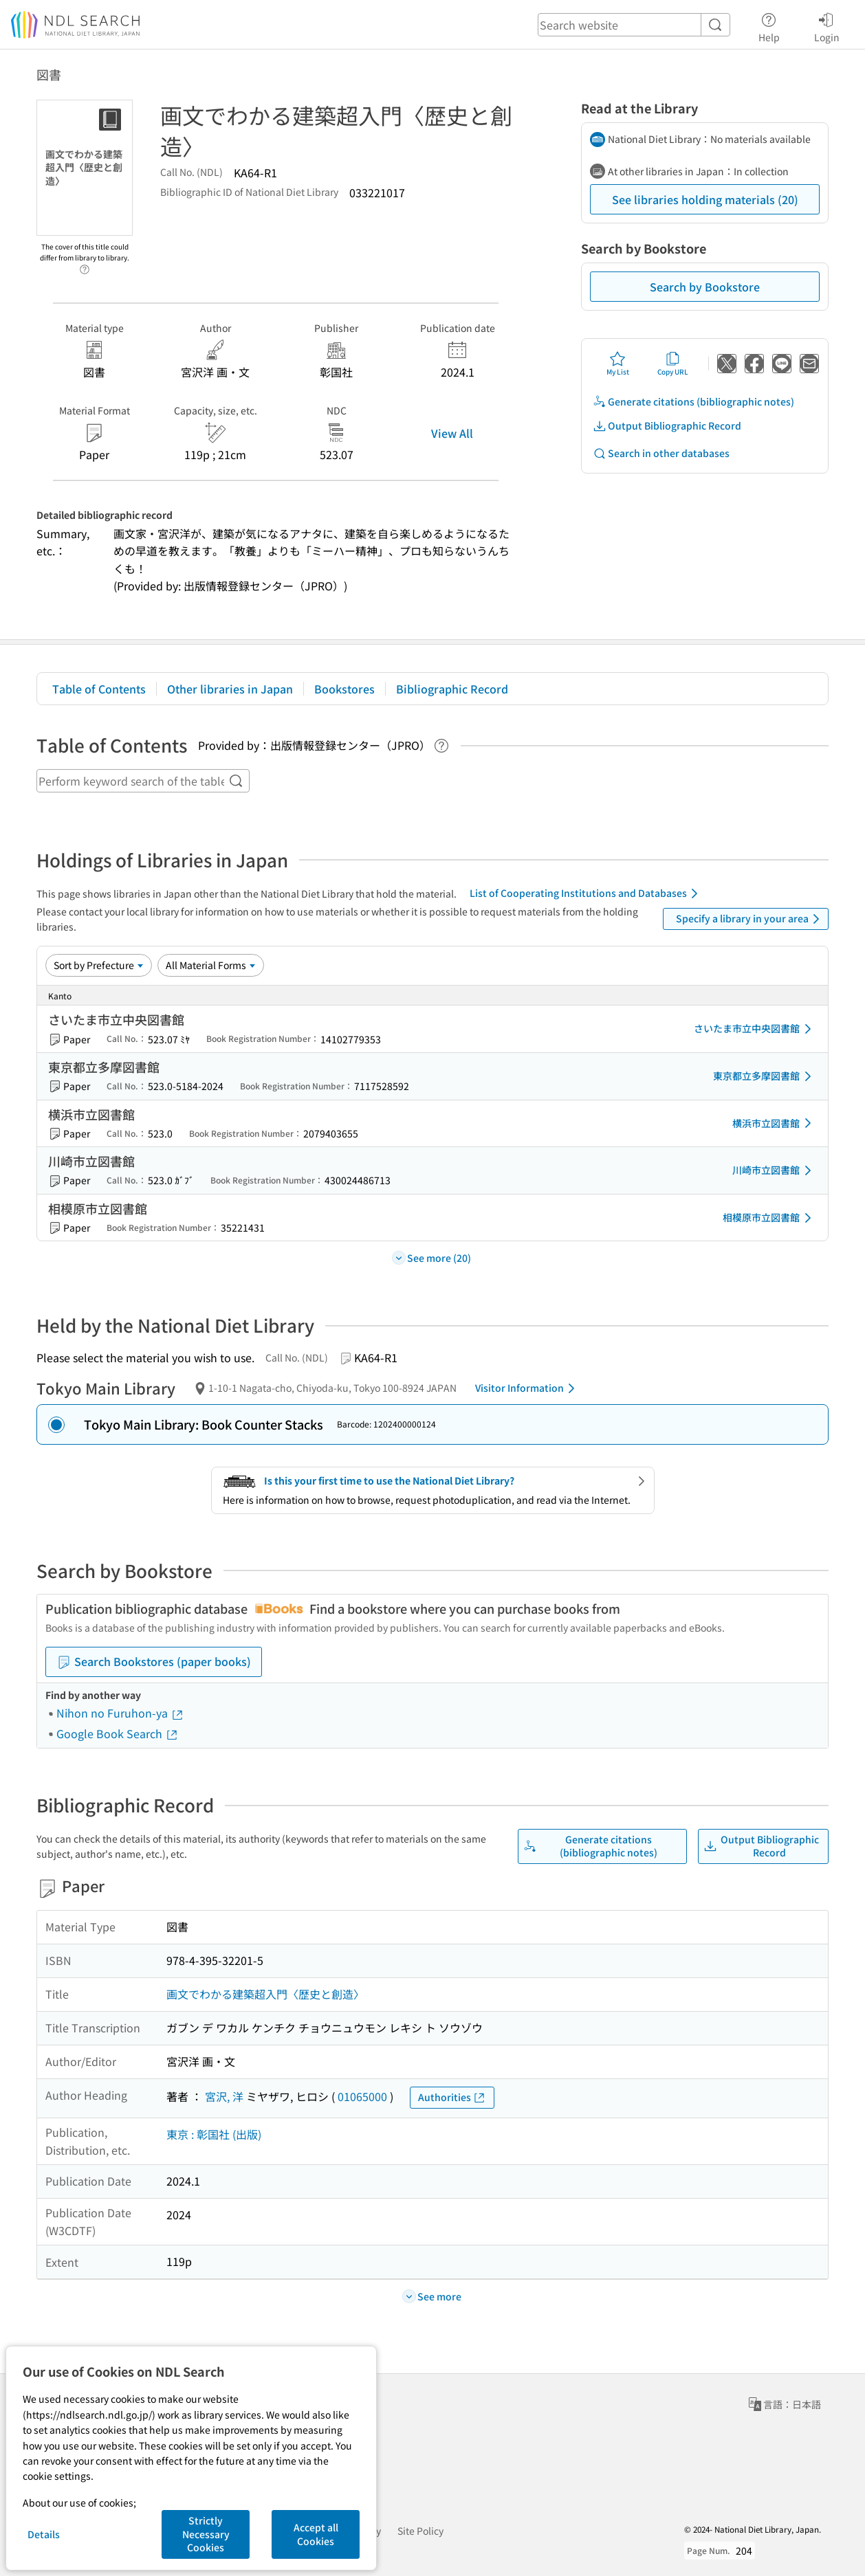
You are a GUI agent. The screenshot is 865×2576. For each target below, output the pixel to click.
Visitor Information (527, 1388)
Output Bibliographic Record (667, 426)
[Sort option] (98, 965)
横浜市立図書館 (774, 1123)
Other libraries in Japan (230, 688)
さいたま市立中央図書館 (755, 1029)
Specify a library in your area (750, 919)
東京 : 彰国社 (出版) (213, 2134)
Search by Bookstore (705, 286)
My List (617, 364)
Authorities (452, 2097)
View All (452, 433)
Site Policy (420, 2531)
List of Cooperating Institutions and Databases (586, 893)
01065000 (362, 2096)
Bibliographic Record (452, 688)
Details (44, 2534)
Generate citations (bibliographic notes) (693, 402)
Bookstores (344, 688)
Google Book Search (117, 1733)
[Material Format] (210, 965)
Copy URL (672, 364)
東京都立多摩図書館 (764, 1076)
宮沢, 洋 (224, 2096)
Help (769, 25)
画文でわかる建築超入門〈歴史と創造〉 (265, 1994)
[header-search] (634, 24)
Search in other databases (661, 453)
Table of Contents (99, 688)
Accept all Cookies (316, 2534)
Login (827, 25)
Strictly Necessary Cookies (206, 2533)
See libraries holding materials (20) (705, 199)
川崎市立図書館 (774, 1170)
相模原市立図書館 (769, 1218)
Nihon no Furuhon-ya (120, 1713)
